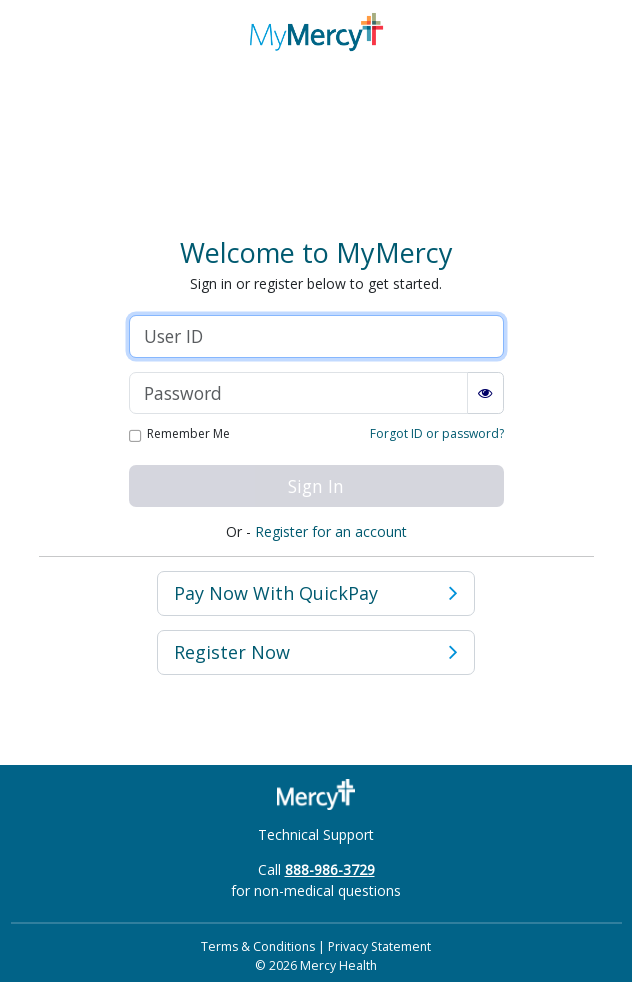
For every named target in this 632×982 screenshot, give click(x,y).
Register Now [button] (316, 651)
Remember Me (188, 435)
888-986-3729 (330, 869)
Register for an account (331, 531)
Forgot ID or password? (437, 433)
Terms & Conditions (258, 946)
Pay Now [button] (316, 593)
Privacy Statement (379, 946)
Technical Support (316, 834)
